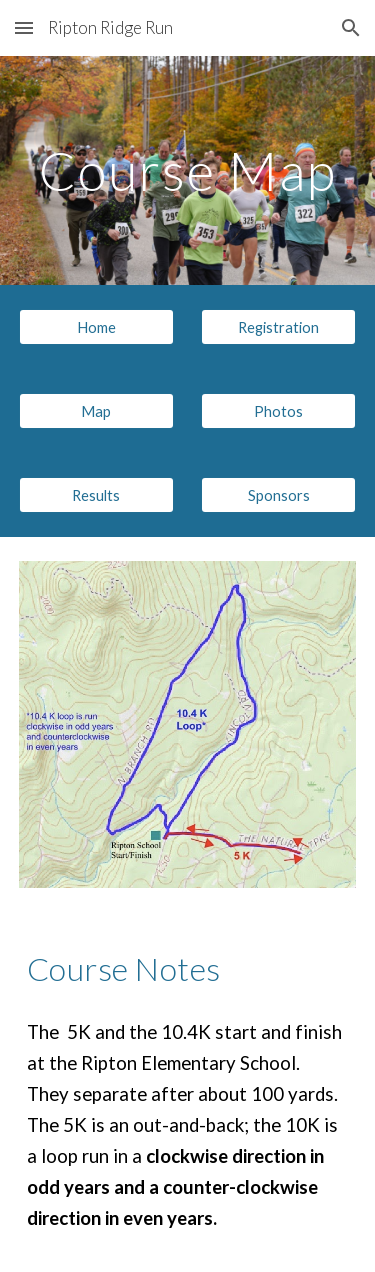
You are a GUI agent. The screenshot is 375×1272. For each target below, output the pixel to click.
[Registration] (278, 327)
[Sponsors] (278, 495)
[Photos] (278, 411)
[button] (24, 27)
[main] (188, 170)
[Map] (96, 411)
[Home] (96, 327)
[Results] (96, 495)
